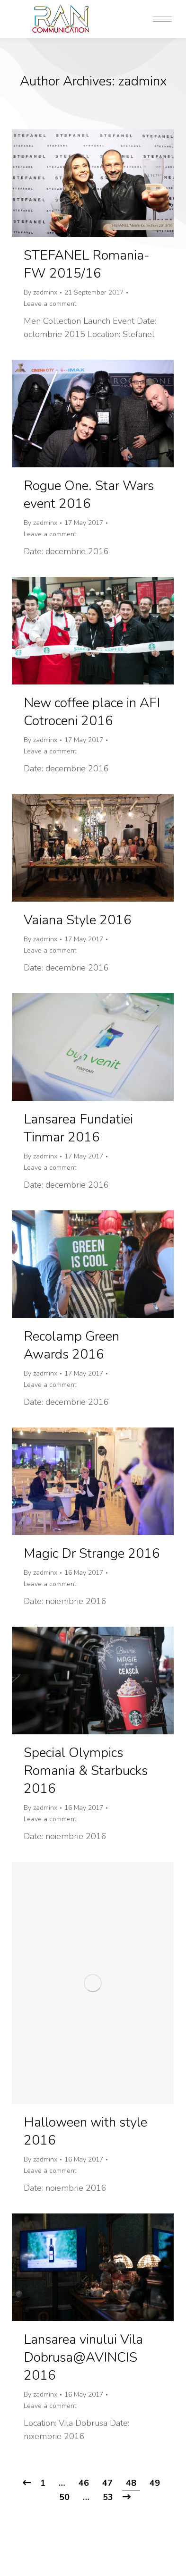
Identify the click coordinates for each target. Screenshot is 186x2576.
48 (131, 2483)
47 (107, 2483)
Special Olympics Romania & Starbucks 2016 (86, 1771)
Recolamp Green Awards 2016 (71, 1345)
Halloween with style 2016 (85, 2131)
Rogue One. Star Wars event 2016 (89, 495)
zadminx (142, 81)
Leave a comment (50, 303)
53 (108, 2497)
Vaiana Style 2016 (78, 920)
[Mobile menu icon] (162, 19)
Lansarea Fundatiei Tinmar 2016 (78, 1128)
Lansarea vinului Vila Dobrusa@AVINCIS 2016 (83, 2357)
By (40, 292)
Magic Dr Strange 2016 (92, 1553)
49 (155, 2483)
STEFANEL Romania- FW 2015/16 (87, 264)
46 (84, 2483)
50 (64, 2497)
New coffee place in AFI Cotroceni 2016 (92, 712)
